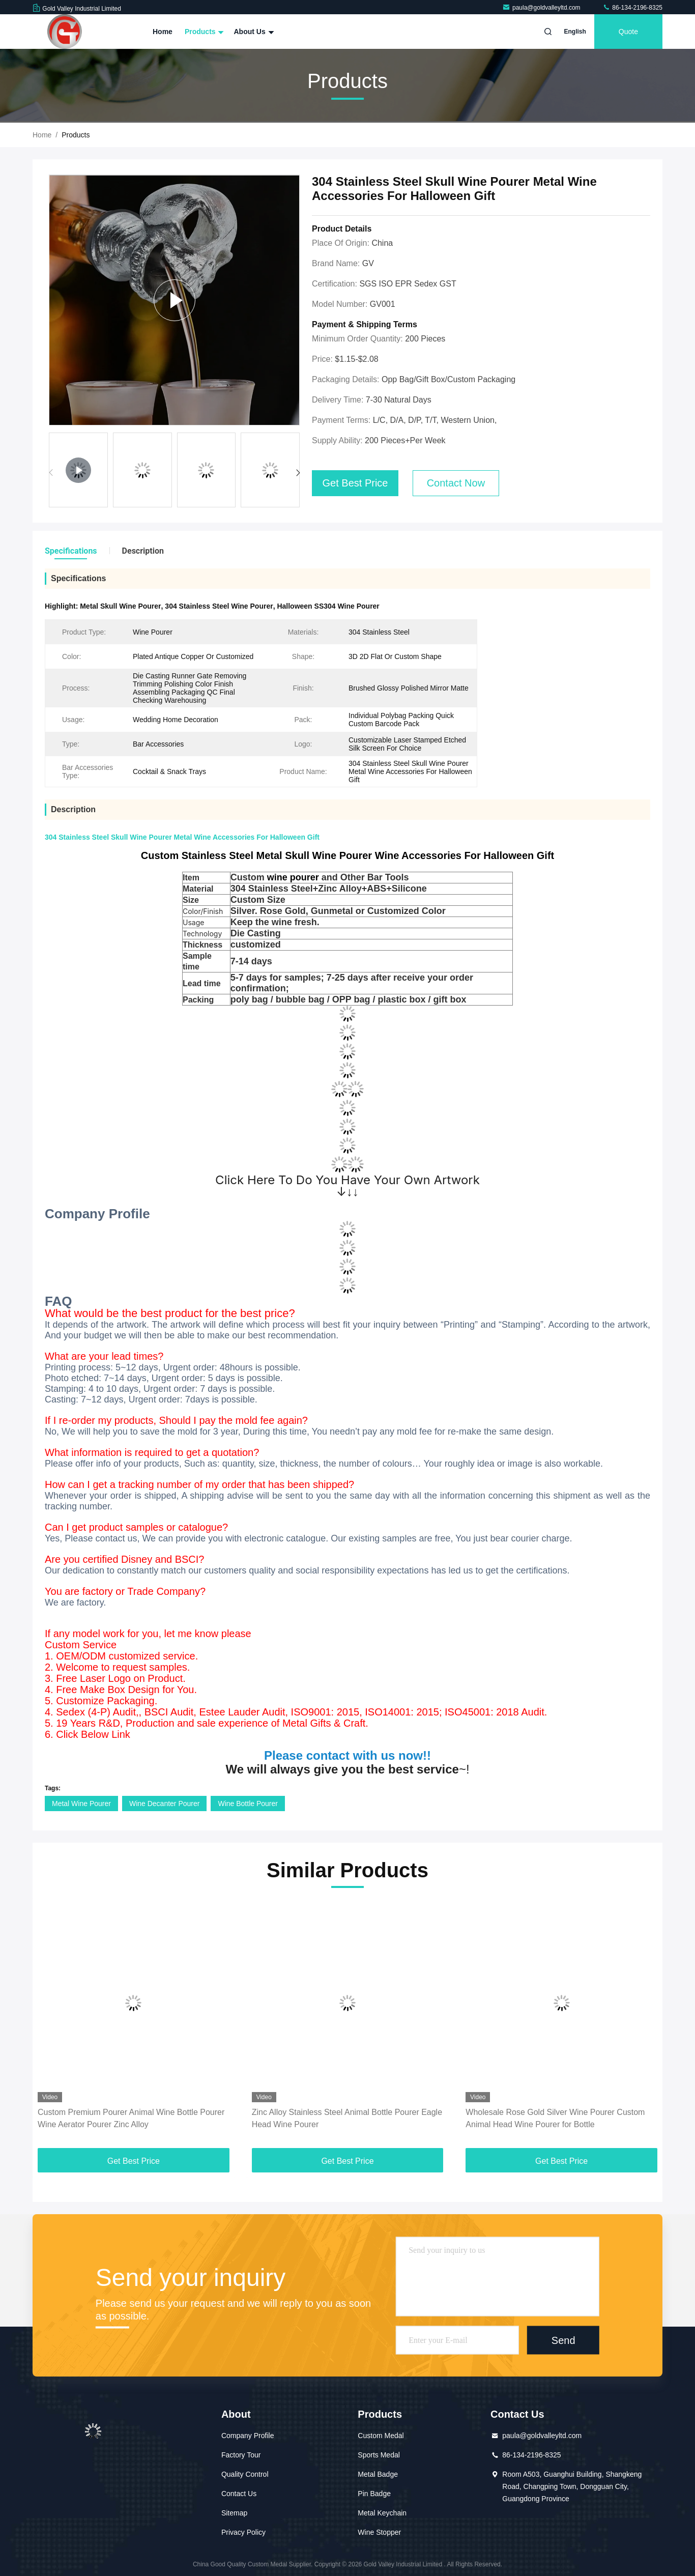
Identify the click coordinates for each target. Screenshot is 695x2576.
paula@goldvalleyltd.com (542, 7)
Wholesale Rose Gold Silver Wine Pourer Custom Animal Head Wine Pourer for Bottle (555, 2118)
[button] (298, 473)
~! (347, 1769)
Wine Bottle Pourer (248, 1803)
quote (628, 31)
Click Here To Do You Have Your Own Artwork (347, 1179)
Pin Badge (374, 2493)
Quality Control (245, 2474)
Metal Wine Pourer (81, 1803)
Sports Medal (378, 2455)
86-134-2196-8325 (632, 7)
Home (162, 31)
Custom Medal (380, 2435)
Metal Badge (378, 2474)
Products (203, 31)
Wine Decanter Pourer (164, 1803)
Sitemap (234, 2513)
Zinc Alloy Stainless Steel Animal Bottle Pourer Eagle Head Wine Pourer (347, 2118)
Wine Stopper (379, 2532)
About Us (252, 31)
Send (563, 2339)
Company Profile (247, 2435)
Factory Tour (241, 2455)
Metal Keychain (382, 2513)
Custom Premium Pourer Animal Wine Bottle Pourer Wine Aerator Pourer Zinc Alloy (131, 2118)
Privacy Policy (243, 2532)
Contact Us (238, 2493)
